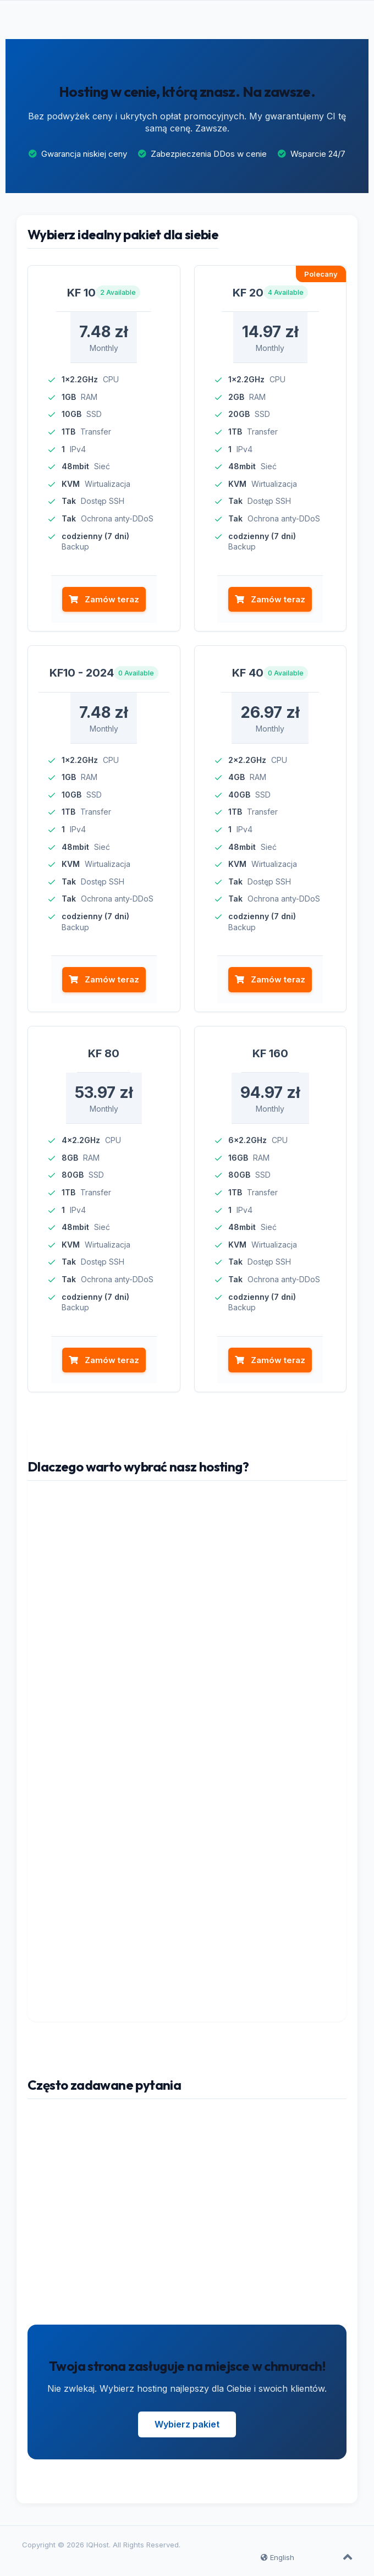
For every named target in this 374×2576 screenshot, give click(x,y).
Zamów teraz (104, 599)
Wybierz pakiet (187, 2424)
